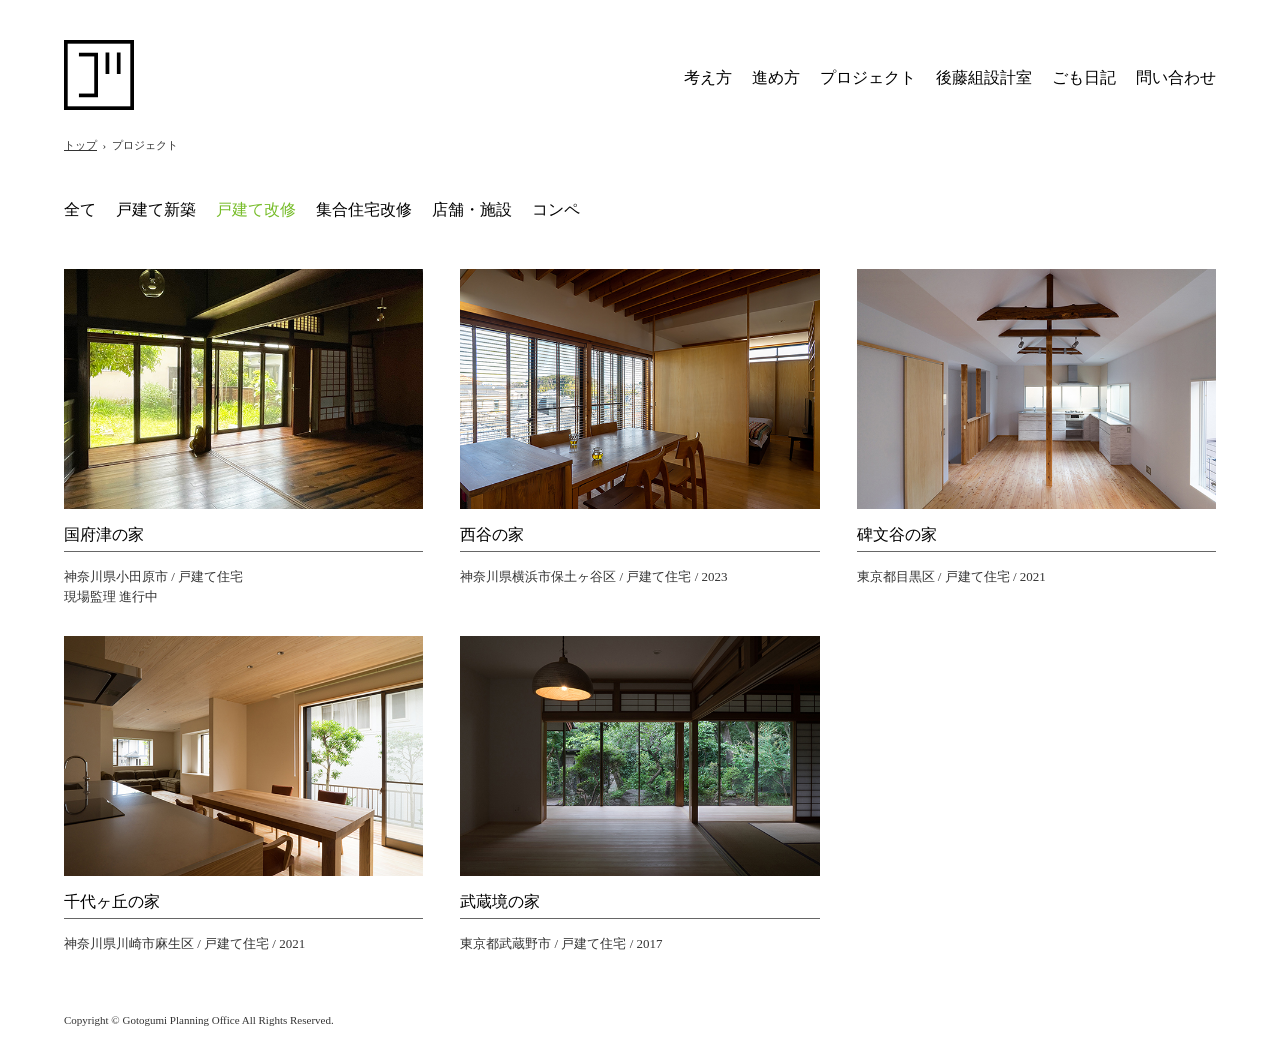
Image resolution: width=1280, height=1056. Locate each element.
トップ (80, 145)
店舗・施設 (472, 209)
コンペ (556, 209)
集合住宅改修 (364, 209)
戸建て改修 (256, 209)
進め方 (776, 77)
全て (80, 209)
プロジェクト (868, 77)
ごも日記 (1084, 77)
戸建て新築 (156, 209)
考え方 (708, 77)
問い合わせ (1176, 77)
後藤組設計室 (984, 77)
